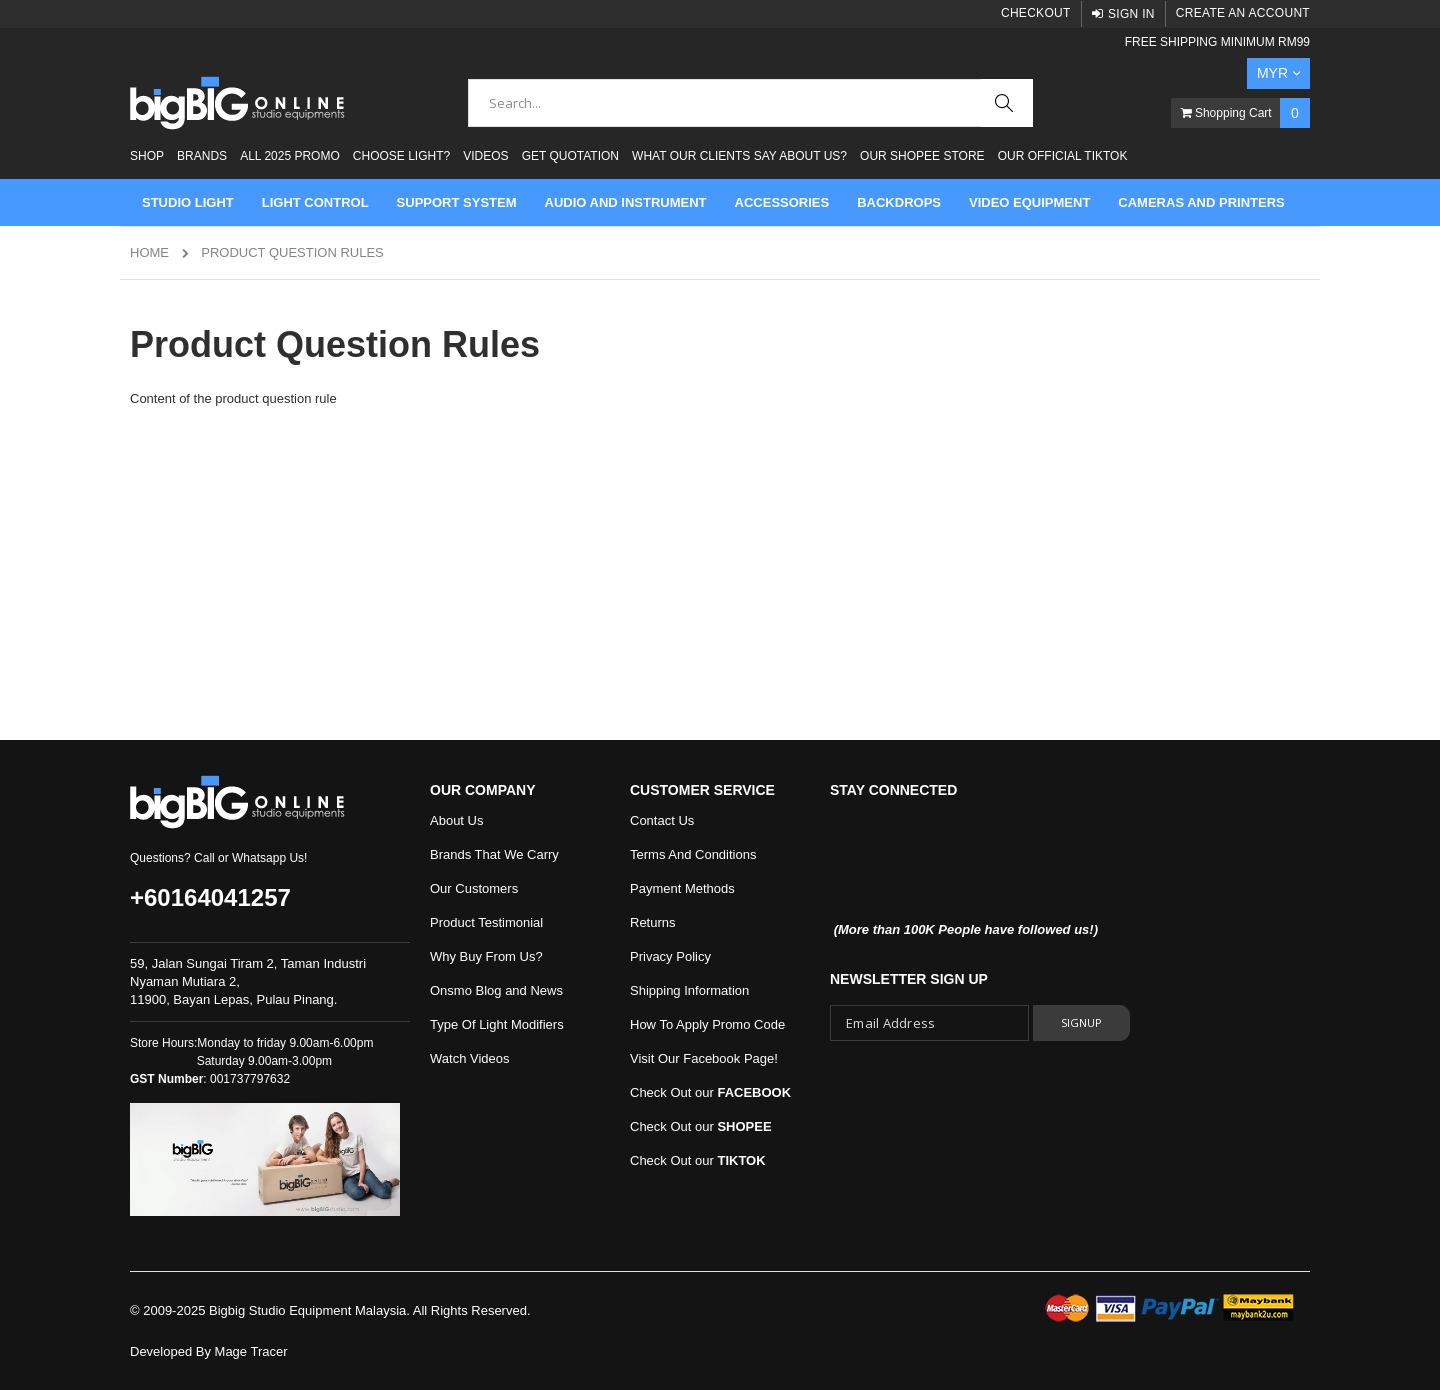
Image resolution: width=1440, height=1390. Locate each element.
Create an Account (1243, 13)
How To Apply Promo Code (707, 1024)
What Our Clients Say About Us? (739, 156)
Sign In (1131, 14)
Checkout (1036, 13)
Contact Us (662, 820)
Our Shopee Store (922, 156)
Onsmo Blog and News (496, 990)
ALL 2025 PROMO (290, 156)
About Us (456, 820)
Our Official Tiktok (1063, 156)
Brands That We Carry (494, 854)
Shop (147, 156)
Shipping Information (689, 990)
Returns (653, 922)
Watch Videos (470, 1058)
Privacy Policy (670, 956)
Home (149, 252)
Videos (485, 156)
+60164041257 (210, 897)
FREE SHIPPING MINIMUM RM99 (1217, 42)
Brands (202, 156)
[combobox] (750, 103)
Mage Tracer (251, 1351)
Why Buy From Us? (486, 956)
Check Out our (710, 1092)
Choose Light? (401, 156)
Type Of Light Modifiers (497, 1024)
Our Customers (474, 888)
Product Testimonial (486, 922)
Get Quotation (570, 156)
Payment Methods (682, 888)
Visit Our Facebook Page (702, 1058)
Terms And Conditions (693, 854)
